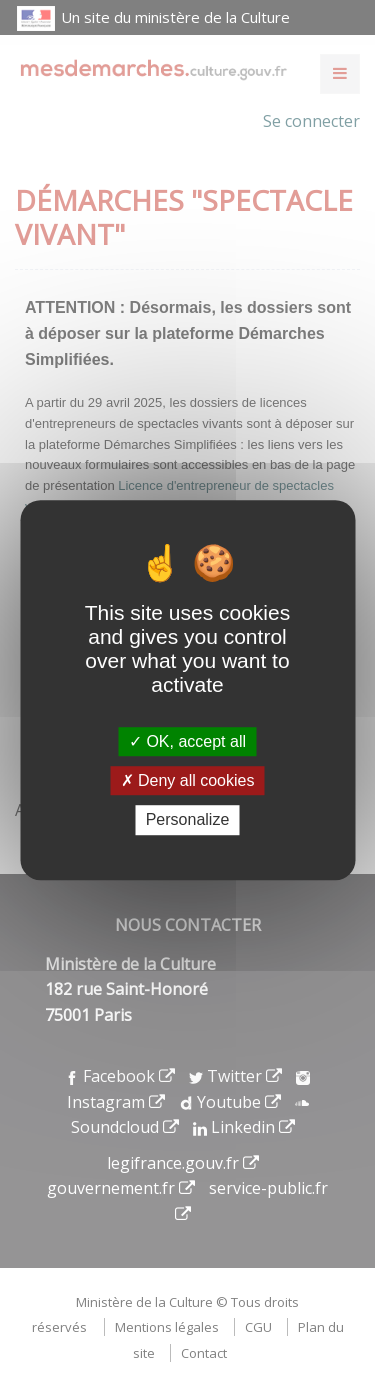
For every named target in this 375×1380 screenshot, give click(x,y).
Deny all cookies (188, 780)
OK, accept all (187, 741)
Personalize (188, 820)
